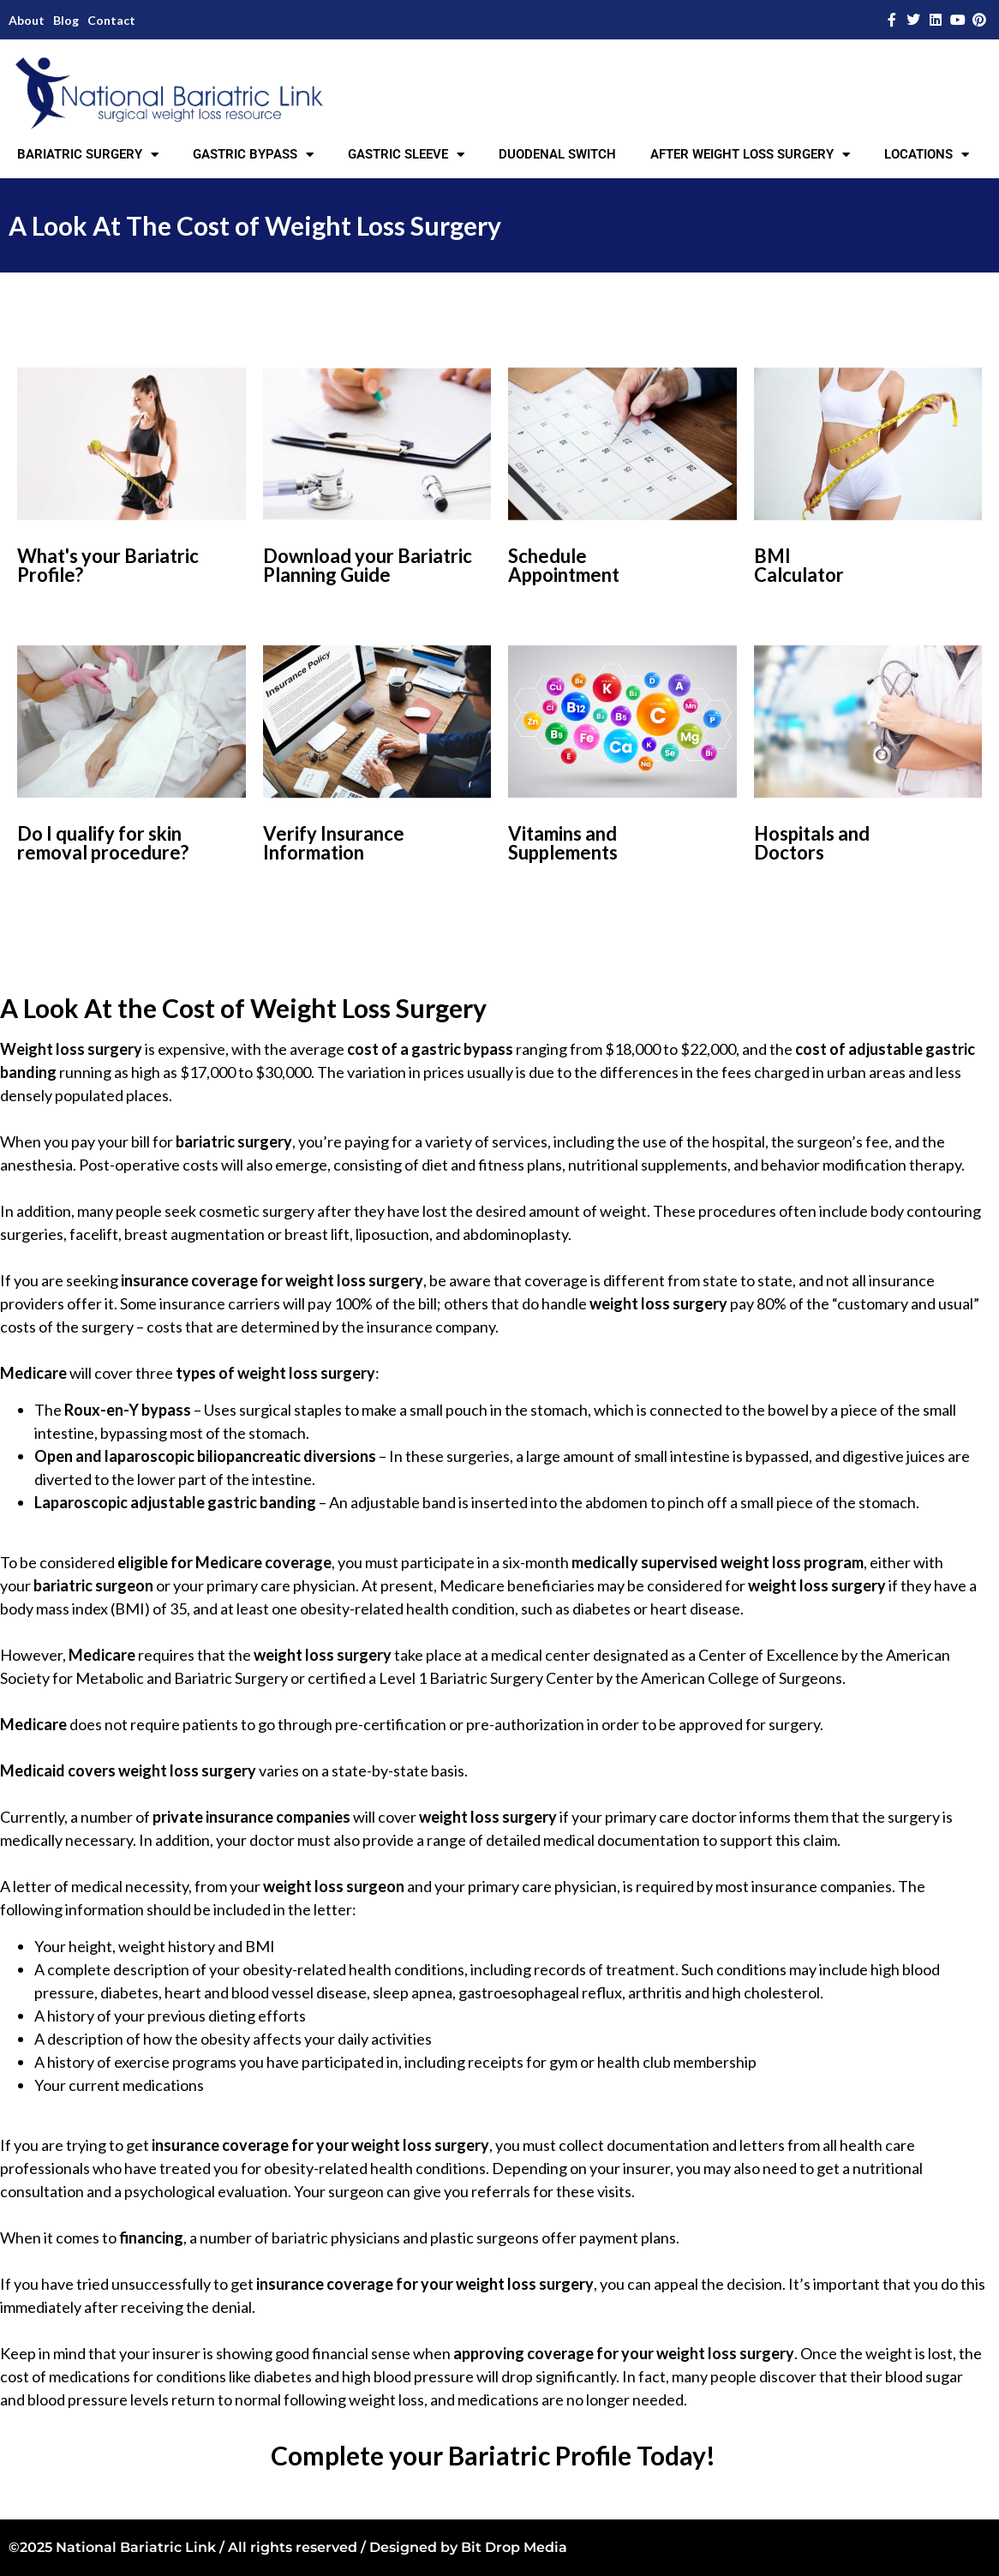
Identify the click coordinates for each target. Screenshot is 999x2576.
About (27, 20)
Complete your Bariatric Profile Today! (493, 2455)
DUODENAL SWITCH (557, 154)
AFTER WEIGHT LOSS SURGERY (750, 155)
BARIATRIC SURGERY (88, 155)
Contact (111, 20)
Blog (66, 20)
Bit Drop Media (514, 2547)
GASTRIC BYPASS (253, 155)
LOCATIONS (926, 155)
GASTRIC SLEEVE (406, 155)
